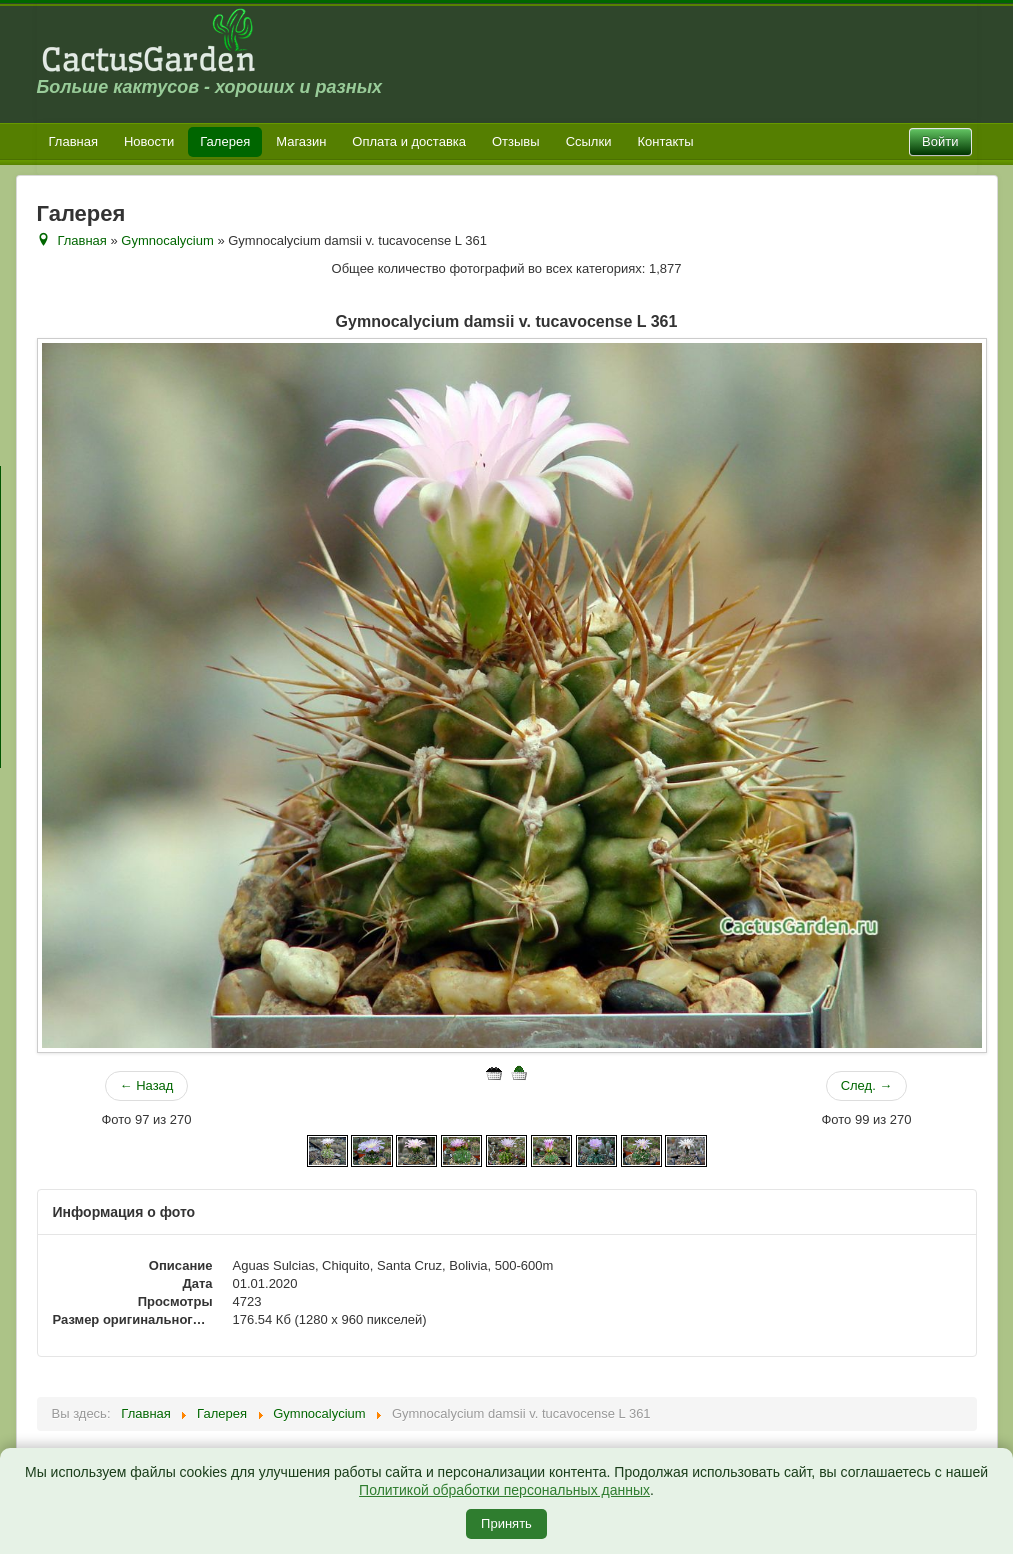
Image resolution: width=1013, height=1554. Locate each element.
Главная (73, 141)
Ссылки (589, 141)
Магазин (301, 141)
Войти (940, 141)
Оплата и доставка (409, 141)
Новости (149, 141)
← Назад (147, 1085)
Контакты (665, 141)
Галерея (225, 141)
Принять (506, 1523)
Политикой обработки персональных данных (504, 1490)
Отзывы (516, 141)
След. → (867, 1085)
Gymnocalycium (167, 240)
